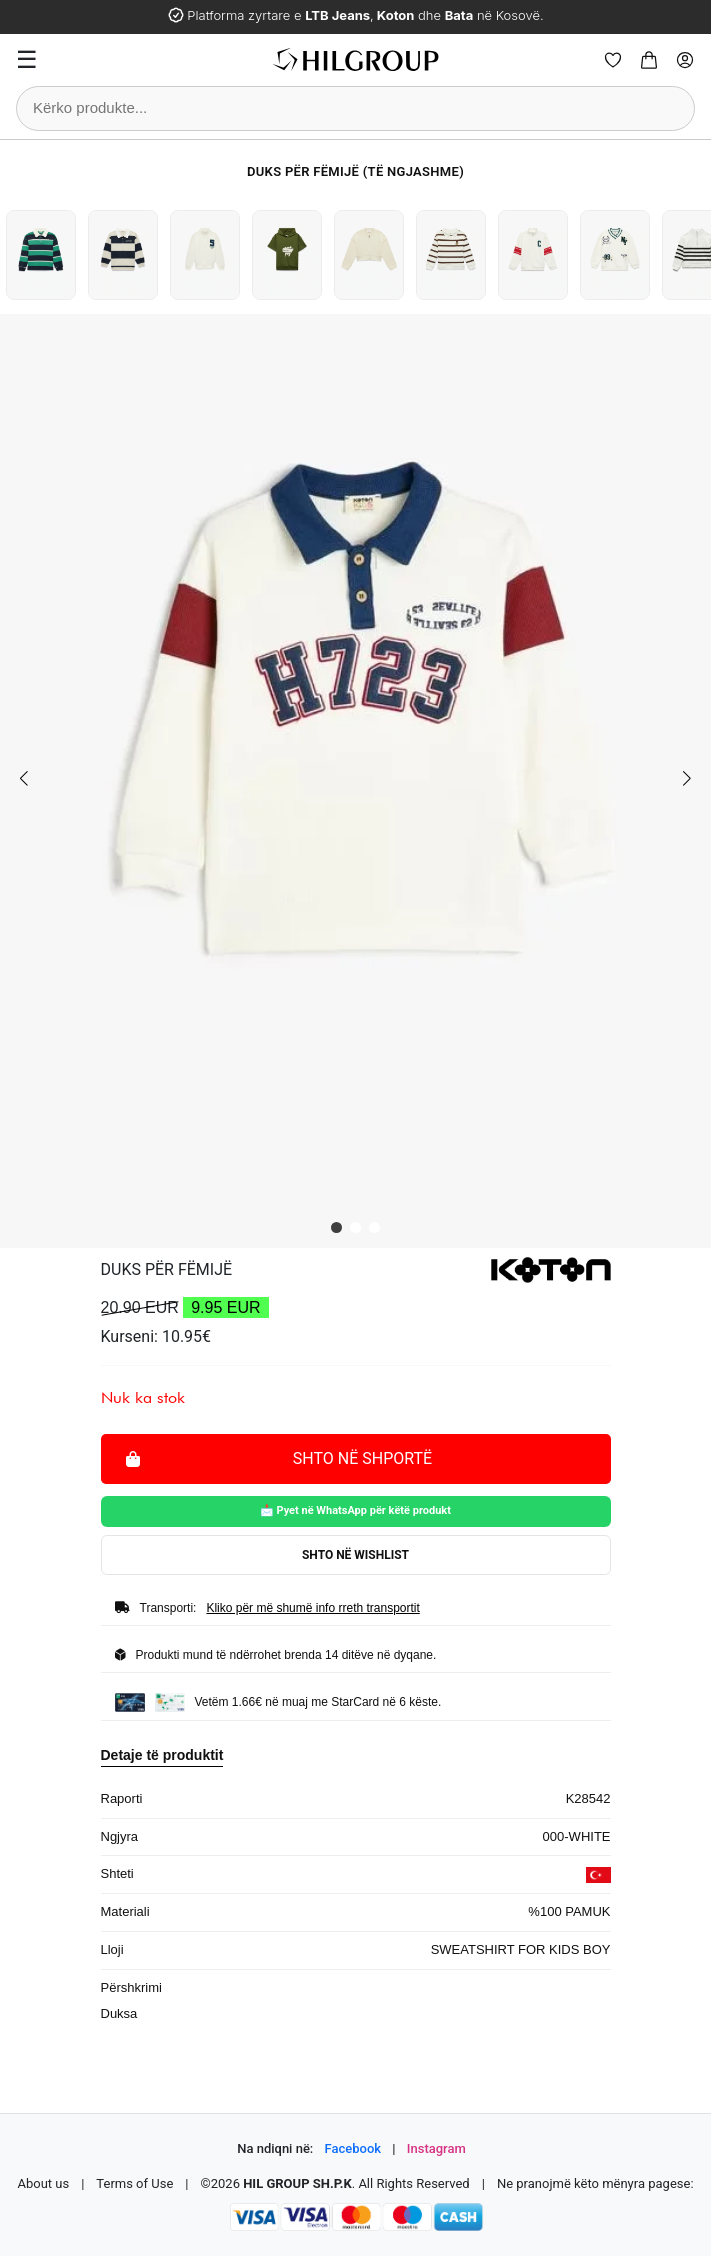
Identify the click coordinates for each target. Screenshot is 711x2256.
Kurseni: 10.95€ (156, 1336)
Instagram (436, 2148)
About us (43, 2183)
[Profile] (685, 60)
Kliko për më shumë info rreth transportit (312, 1608)
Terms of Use (134, 2183)
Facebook (353, 2148)
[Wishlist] (613, 60)
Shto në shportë (279, 1457)
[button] (336, 1227)
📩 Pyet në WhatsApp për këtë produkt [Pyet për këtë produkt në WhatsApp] (355, 1510)
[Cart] (649, 60)
